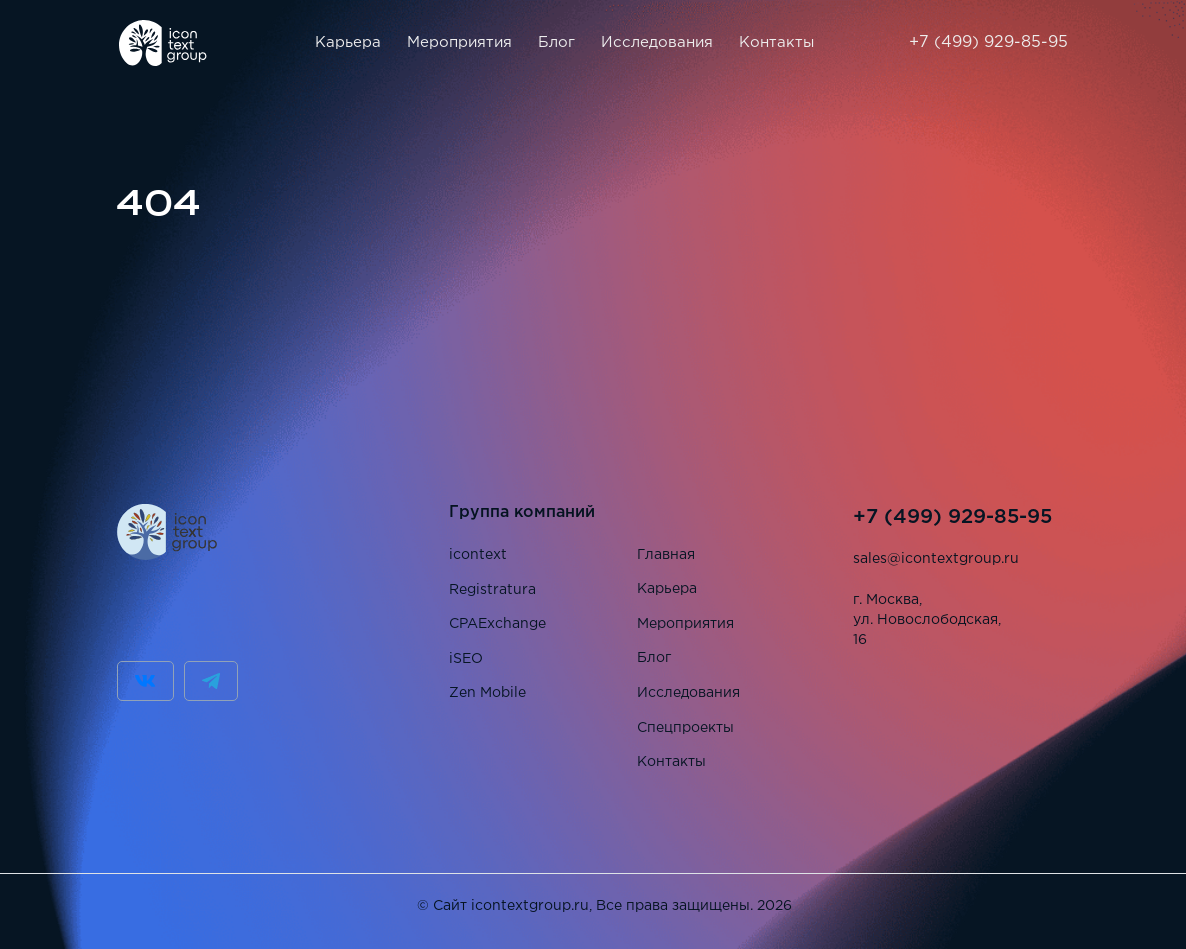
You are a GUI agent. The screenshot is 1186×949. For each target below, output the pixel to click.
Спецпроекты (685, 728)
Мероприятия (459, 42)
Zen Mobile (487, 693)
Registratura (492, 590)
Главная (666, 555)
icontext (478, 555)
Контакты (776, 42)
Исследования (657, 42)
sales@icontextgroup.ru (936, 559)
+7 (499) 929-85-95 (988, 42)
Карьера (348, 42)
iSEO (466, 659)
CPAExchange (497, 624)
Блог (556, 42)
